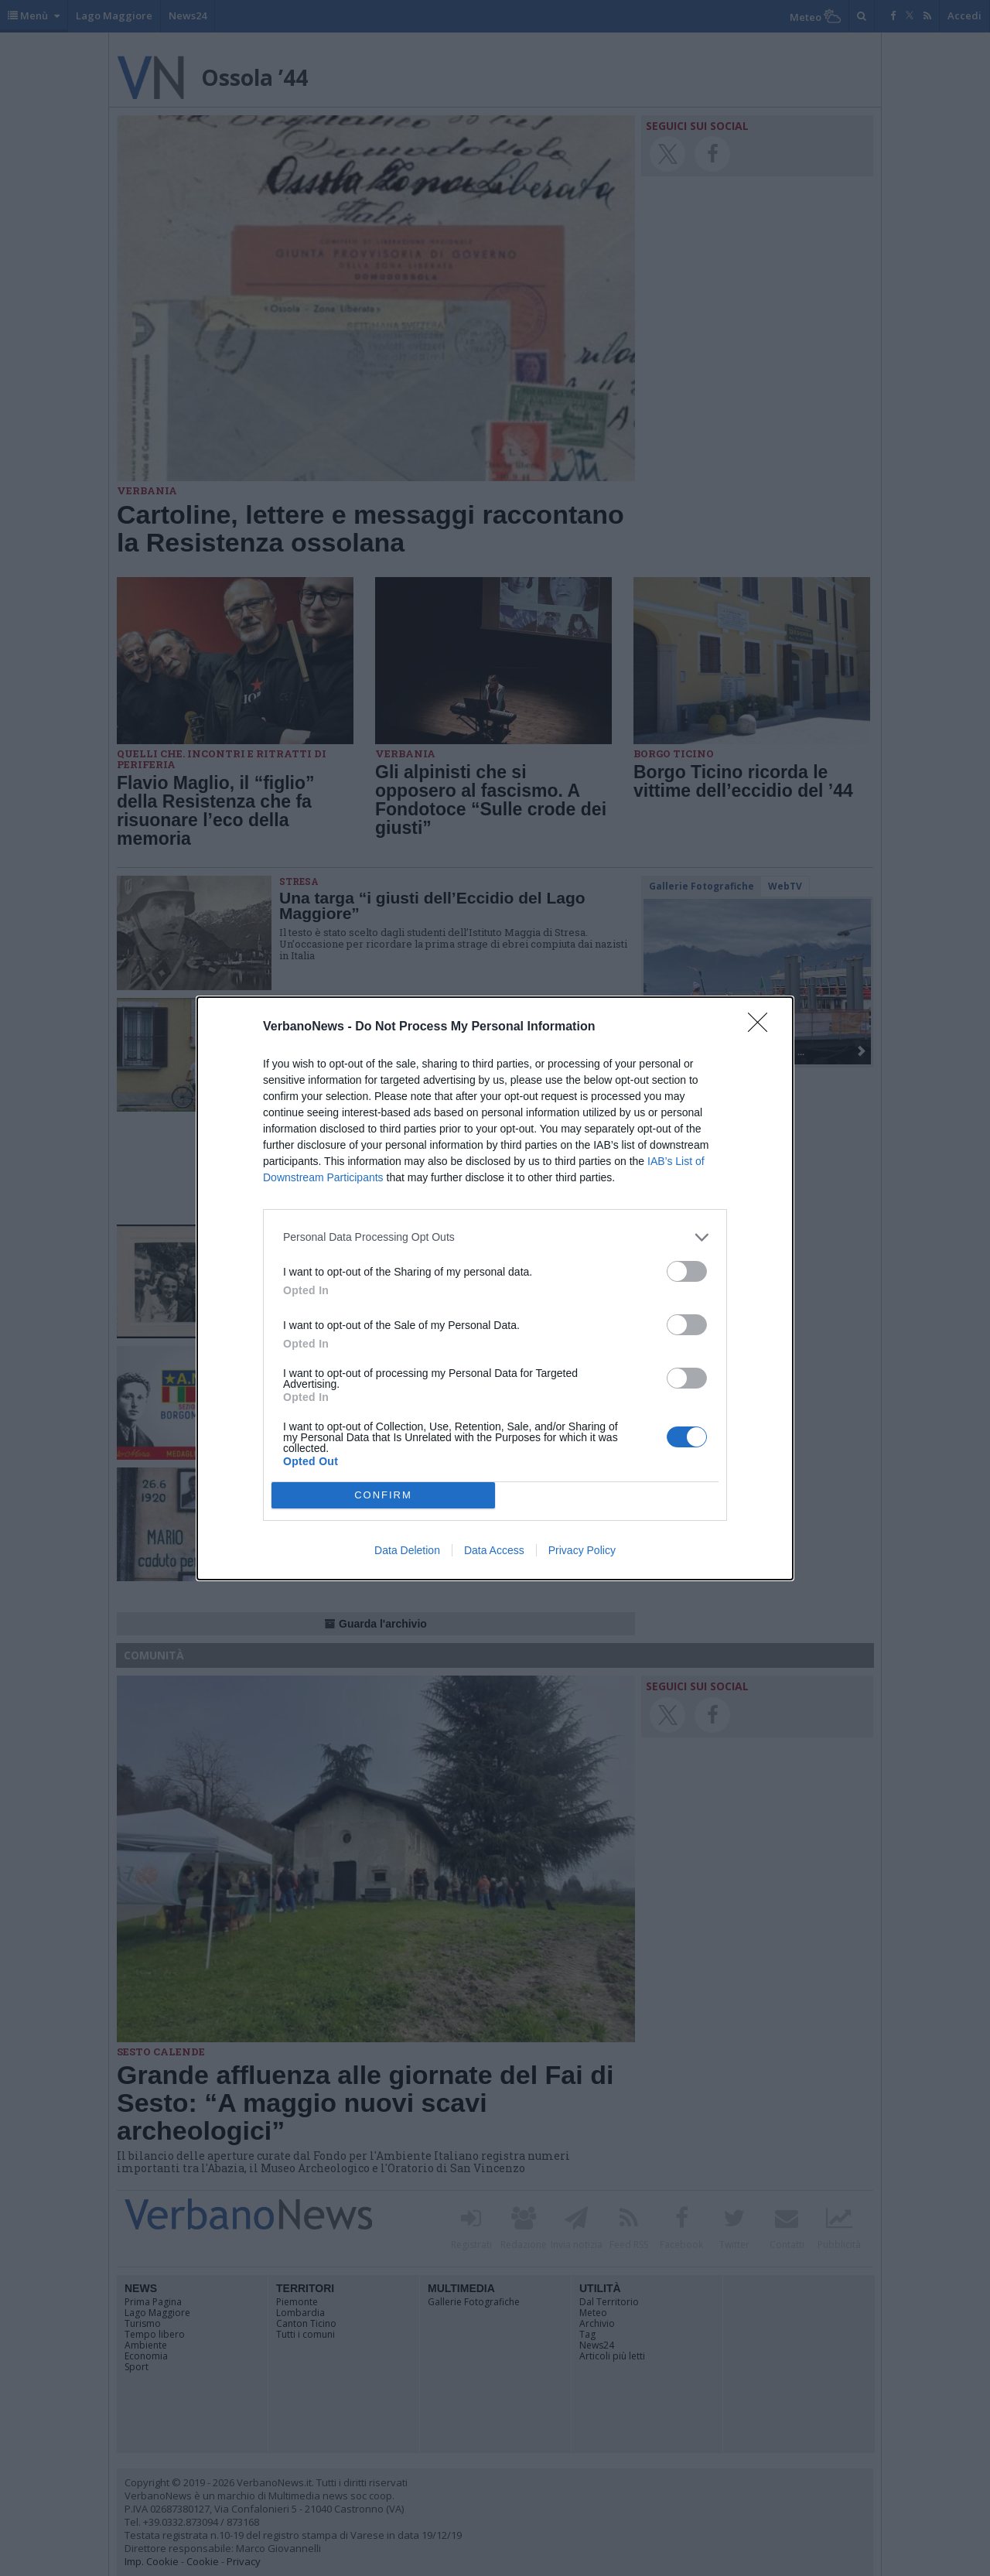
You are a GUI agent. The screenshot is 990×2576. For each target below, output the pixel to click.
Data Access (494, 1550)
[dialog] (495, 1288)
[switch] (687, 1271)
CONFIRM (383, 1495)
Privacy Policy (582, 1550)
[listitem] (495, 1237)
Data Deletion (407, 1550)
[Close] (762, 1027)
